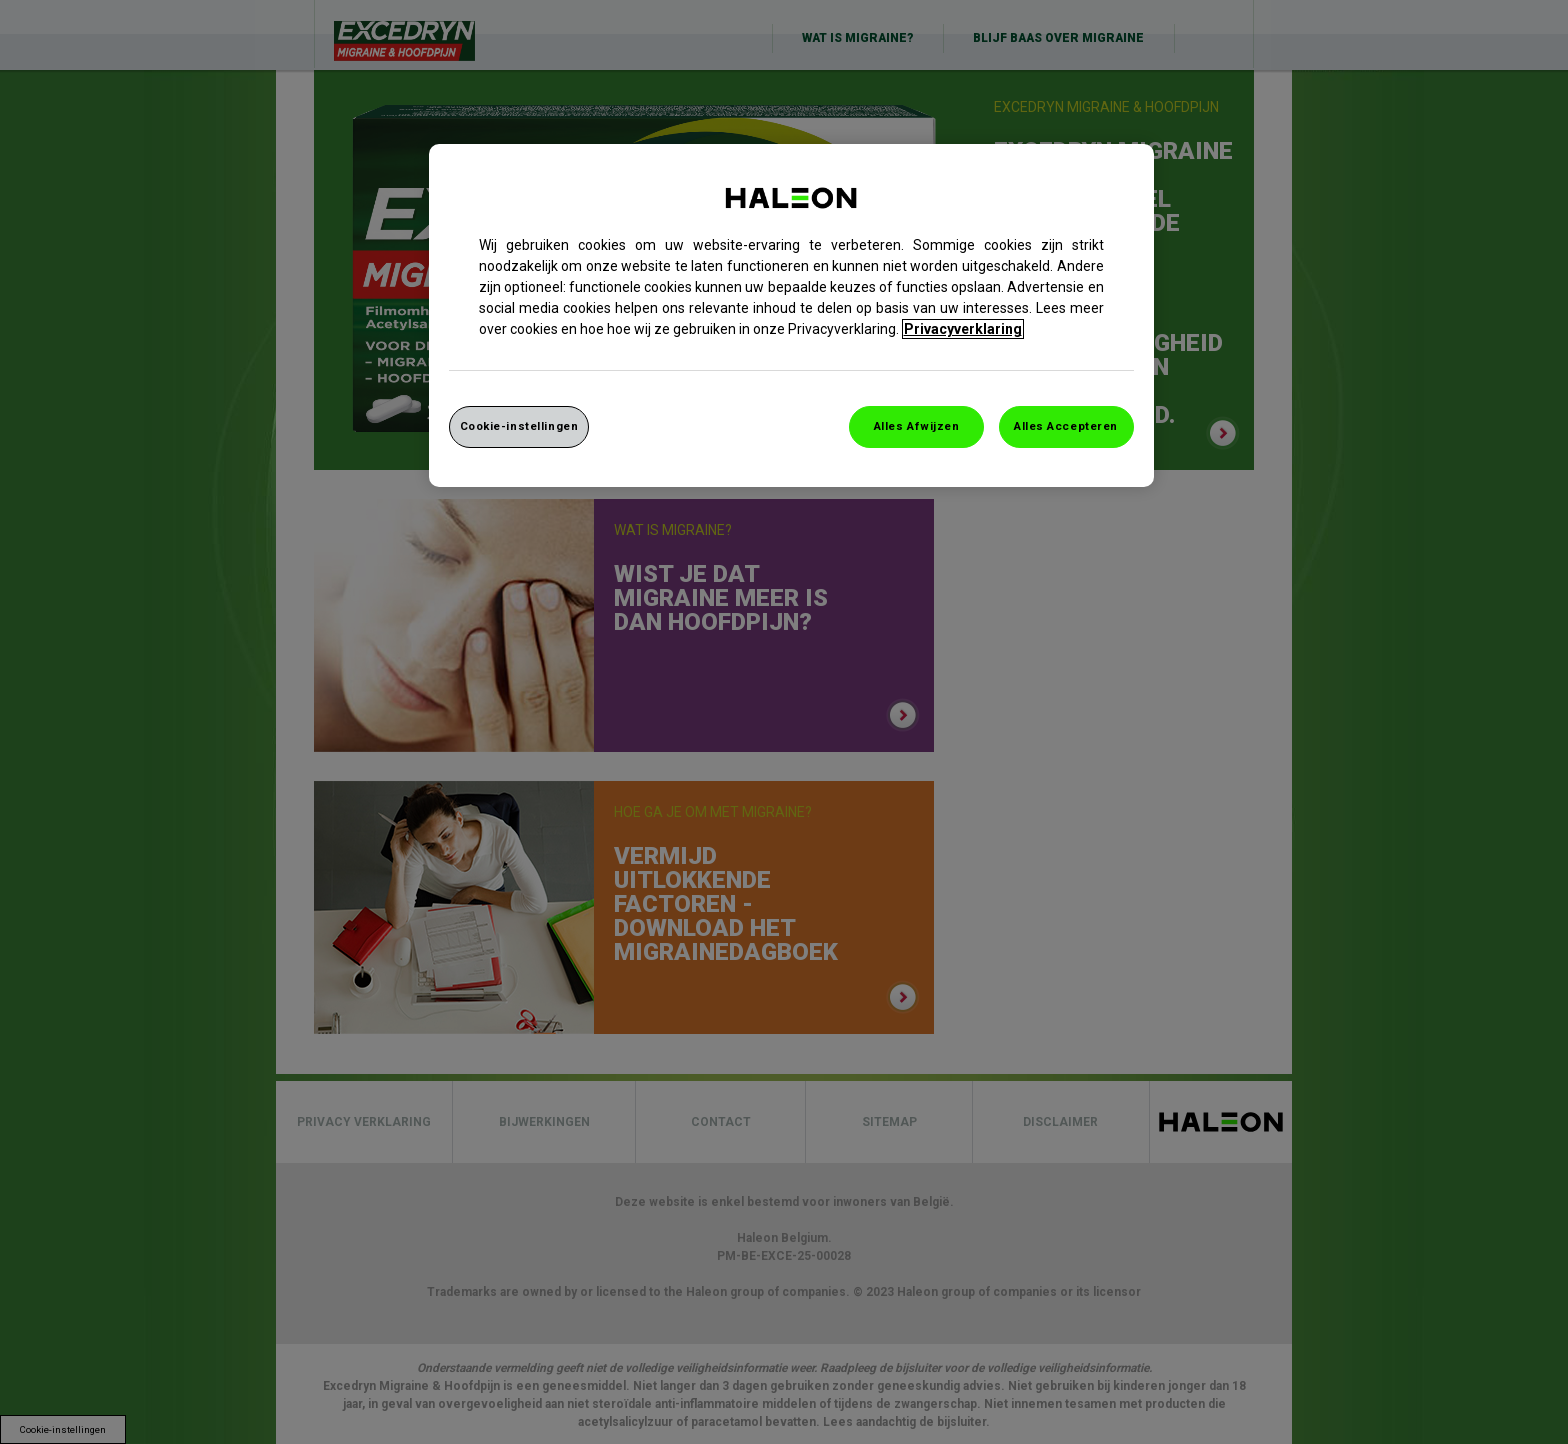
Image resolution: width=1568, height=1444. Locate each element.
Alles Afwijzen (917, 426)
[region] (791, 315)
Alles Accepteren (1066, 426)
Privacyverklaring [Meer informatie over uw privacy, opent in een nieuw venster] (963, 329)
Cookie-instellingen (519, 426)
